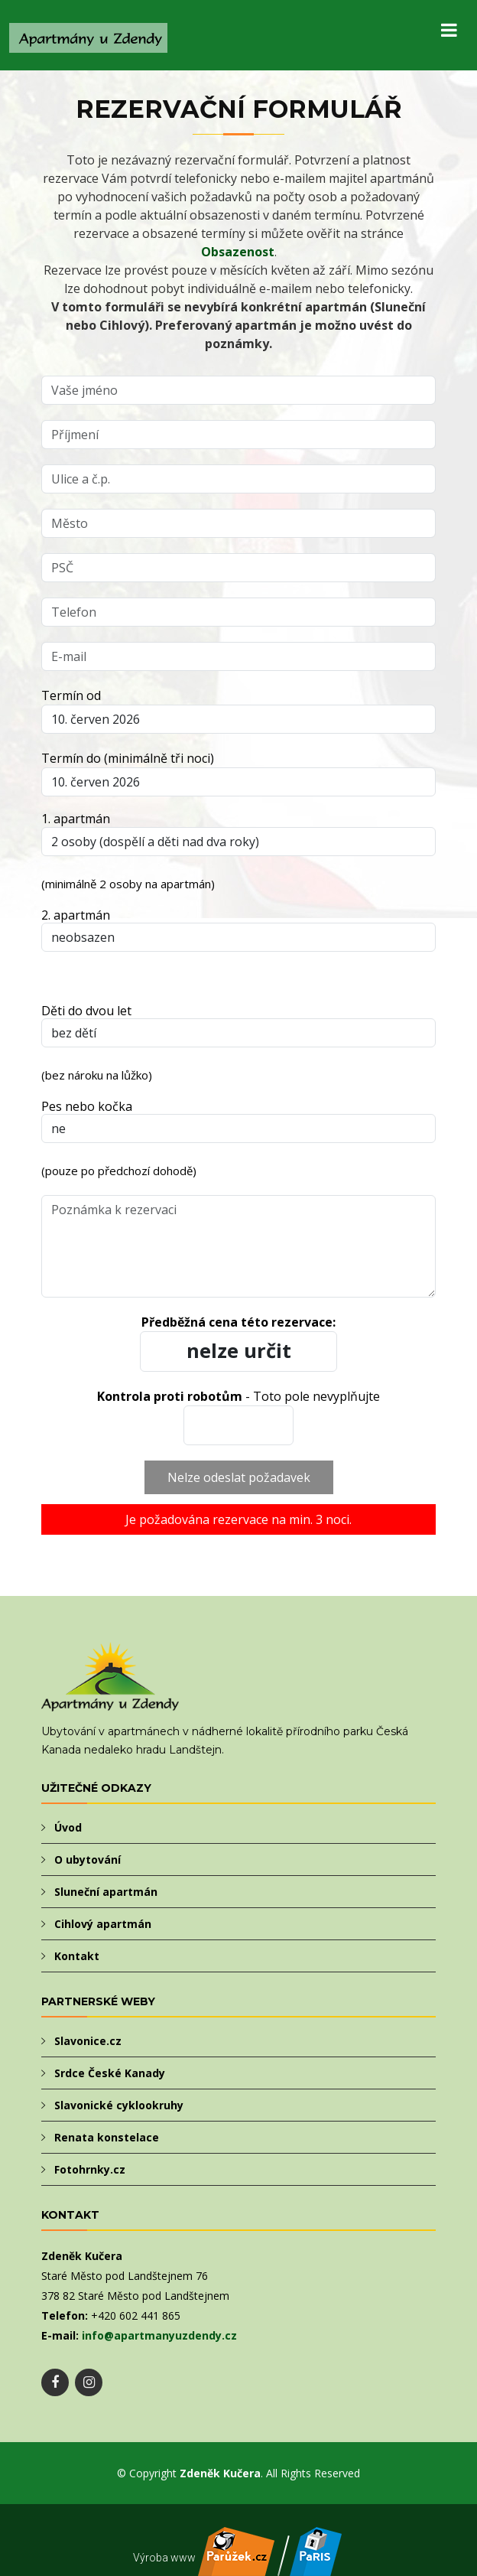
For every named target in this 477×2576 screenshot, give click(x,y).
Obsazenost (237, 251)
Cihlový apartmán (102, 1924)
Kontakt (76, 1956)
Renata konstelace (106, 2137)
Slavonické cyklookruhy (118, 2105)
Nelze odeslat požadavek (238, 1477)
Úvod (68, 1827)
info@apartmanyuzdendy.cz (159, 2335)
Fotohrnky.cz (89, 2169)
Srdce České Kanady (109, 2073)
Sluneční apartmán (105, 1891)
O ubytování (87, 1859)
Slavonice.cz (88, 2041)
